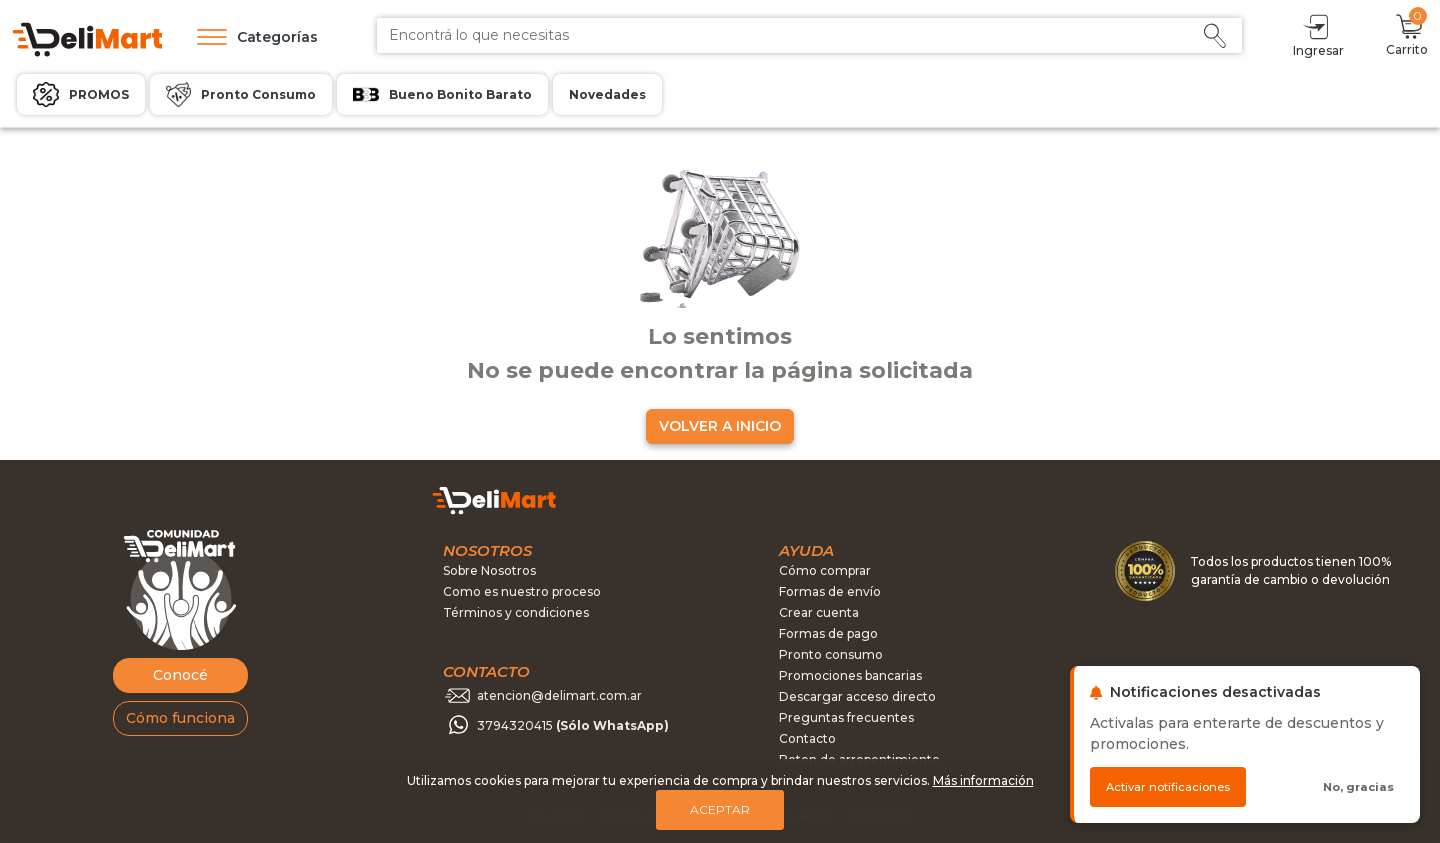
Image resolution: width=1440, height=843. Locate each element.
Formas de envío (830, 591)
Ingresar (1318, 34)
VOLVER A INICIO (720, 426)
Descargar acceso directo (857, 696)
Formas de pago (828, 633)
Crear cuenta (819, 612)
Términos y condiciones (516, 612)
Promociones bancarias (850, 675)
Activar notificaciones (1168, 787)
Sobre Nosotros (489, 570)
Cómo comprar (825, 570)
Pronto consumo (831, 654)
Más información (983, 780)
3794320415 (573, 725)
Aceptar (720, 809)
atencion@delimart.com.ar (559, 695)
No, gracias (1358, 787)
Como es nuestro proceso (522, 591)
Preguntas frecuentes (846, 717)
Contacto (807, 738)
